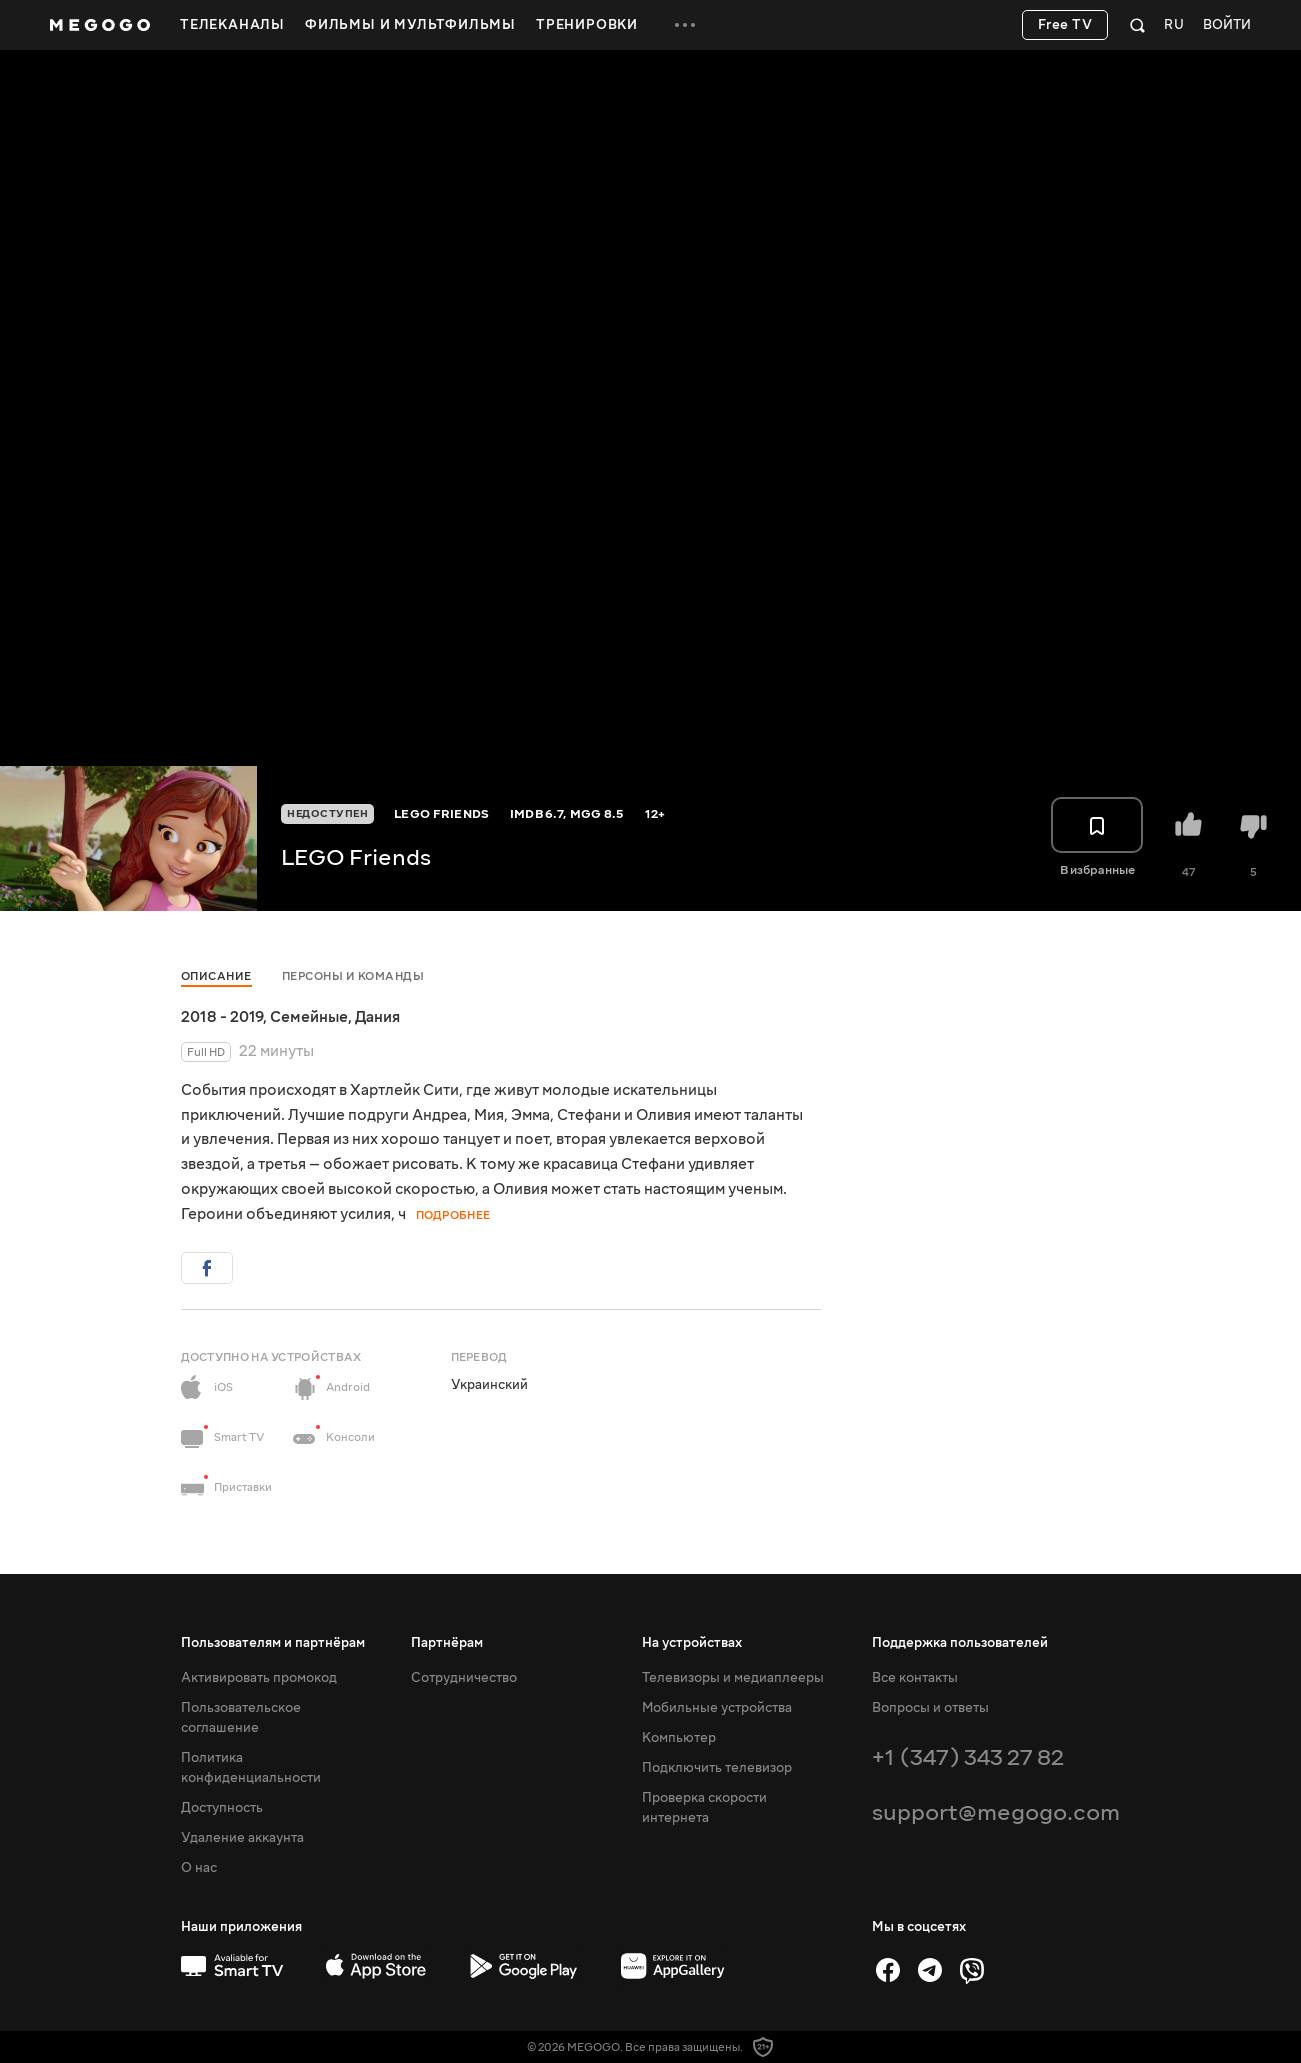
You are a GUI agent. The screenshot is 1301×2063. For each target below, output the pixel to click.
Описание (216, 976)
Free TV (1065, 25)
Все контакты (915, 1678)
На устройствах (692, 1643)
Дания (377, 1017)
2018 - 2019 (222, 1017)
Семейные (309, 1017)
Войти (1227, 25)
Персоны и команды (353, 976)
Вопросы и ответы (930, 1708)
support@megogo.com (996, 1812)
